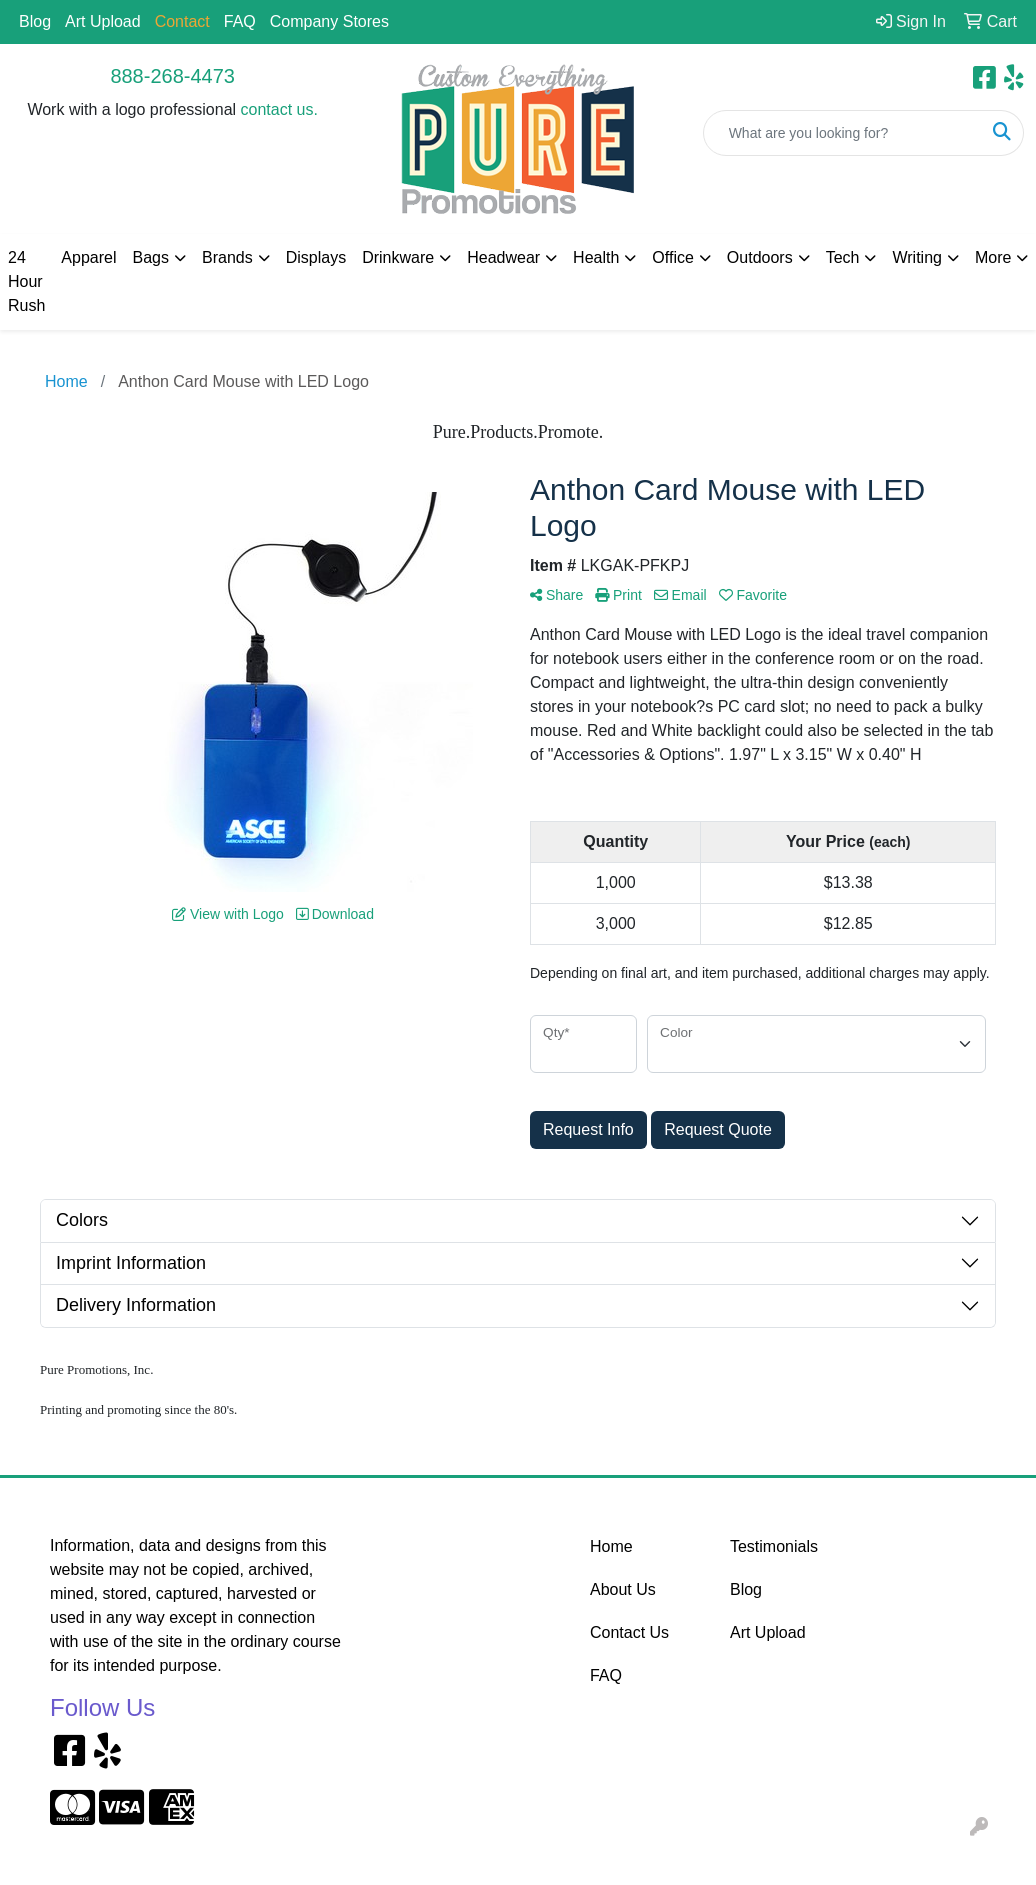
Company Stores (329, 21)
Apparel (88, 257)
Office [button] (673, 257)
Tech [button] (843, 257)
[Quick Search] (842, 133)
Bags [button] (151, 257)
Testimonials (774, 1546)
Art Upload (103, 21)
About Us (623, 1589)
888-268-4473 (172, 76)
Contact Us (629, 1632)
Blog (35, 21)
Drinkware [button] (398, 257)
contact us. (279, 109)
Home (611, 1546)
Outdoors (760, 257)
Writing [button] (917, 257)
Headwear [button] (503, 257)
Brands (227, 257)
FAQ (240, 21)
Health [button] (596, 257)
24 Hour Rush (26, 281)
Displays (316, 257)
